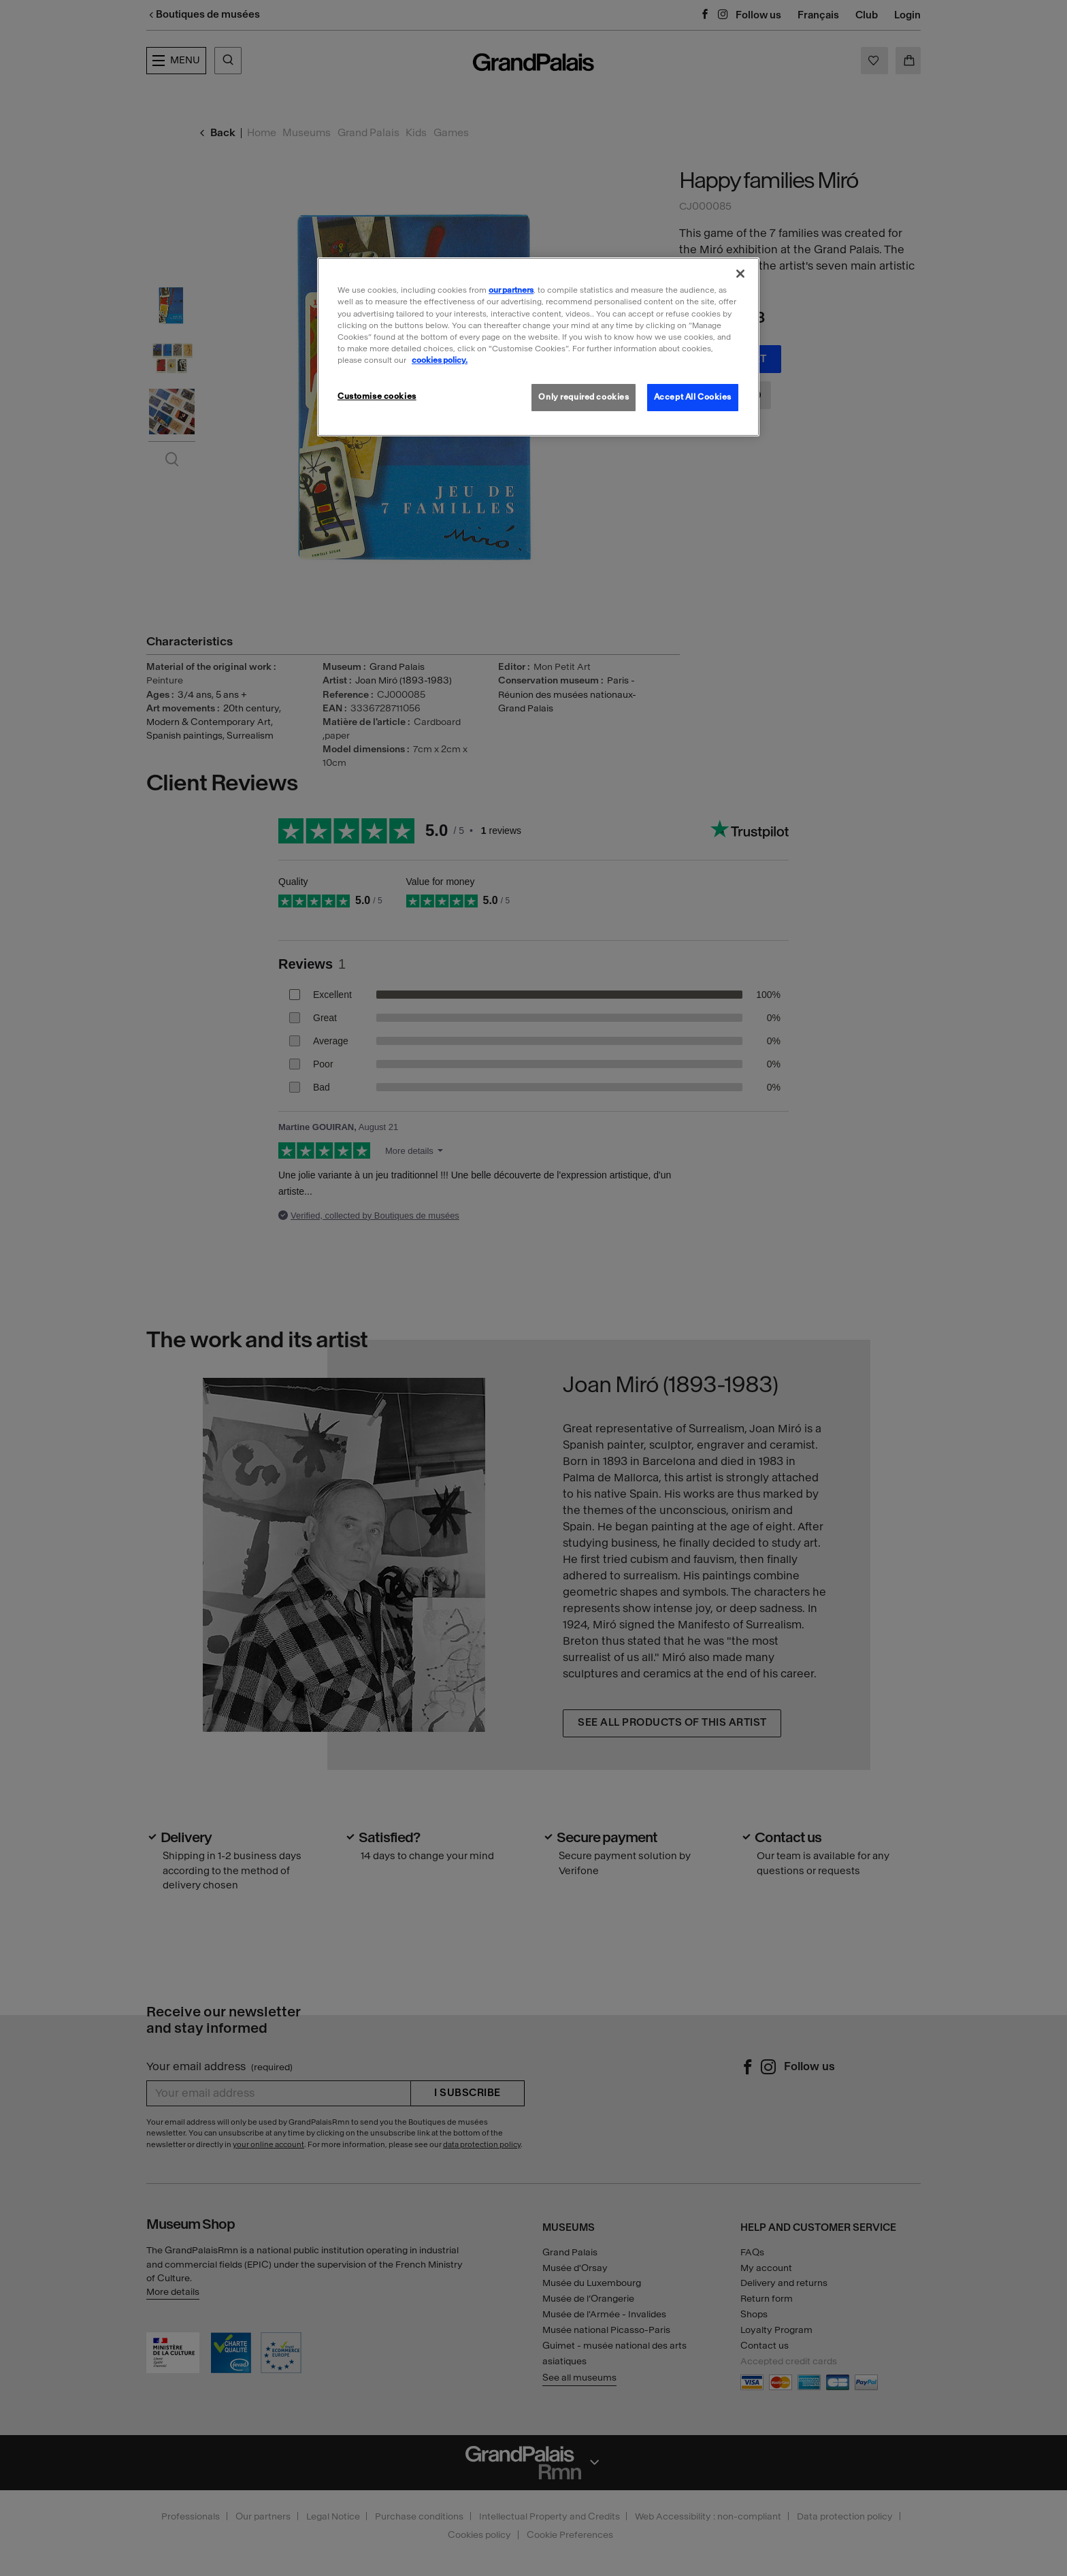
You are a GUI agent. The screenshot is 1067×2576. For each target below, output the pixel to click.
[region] (538, 346)
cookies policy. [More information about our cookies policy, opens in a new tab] (439, 360)
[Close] (740, 274)
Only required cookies (583, 397)
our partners (511, 290)
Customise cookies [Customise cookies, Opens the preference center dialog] (377, 396)
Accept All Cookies (693, 397)
